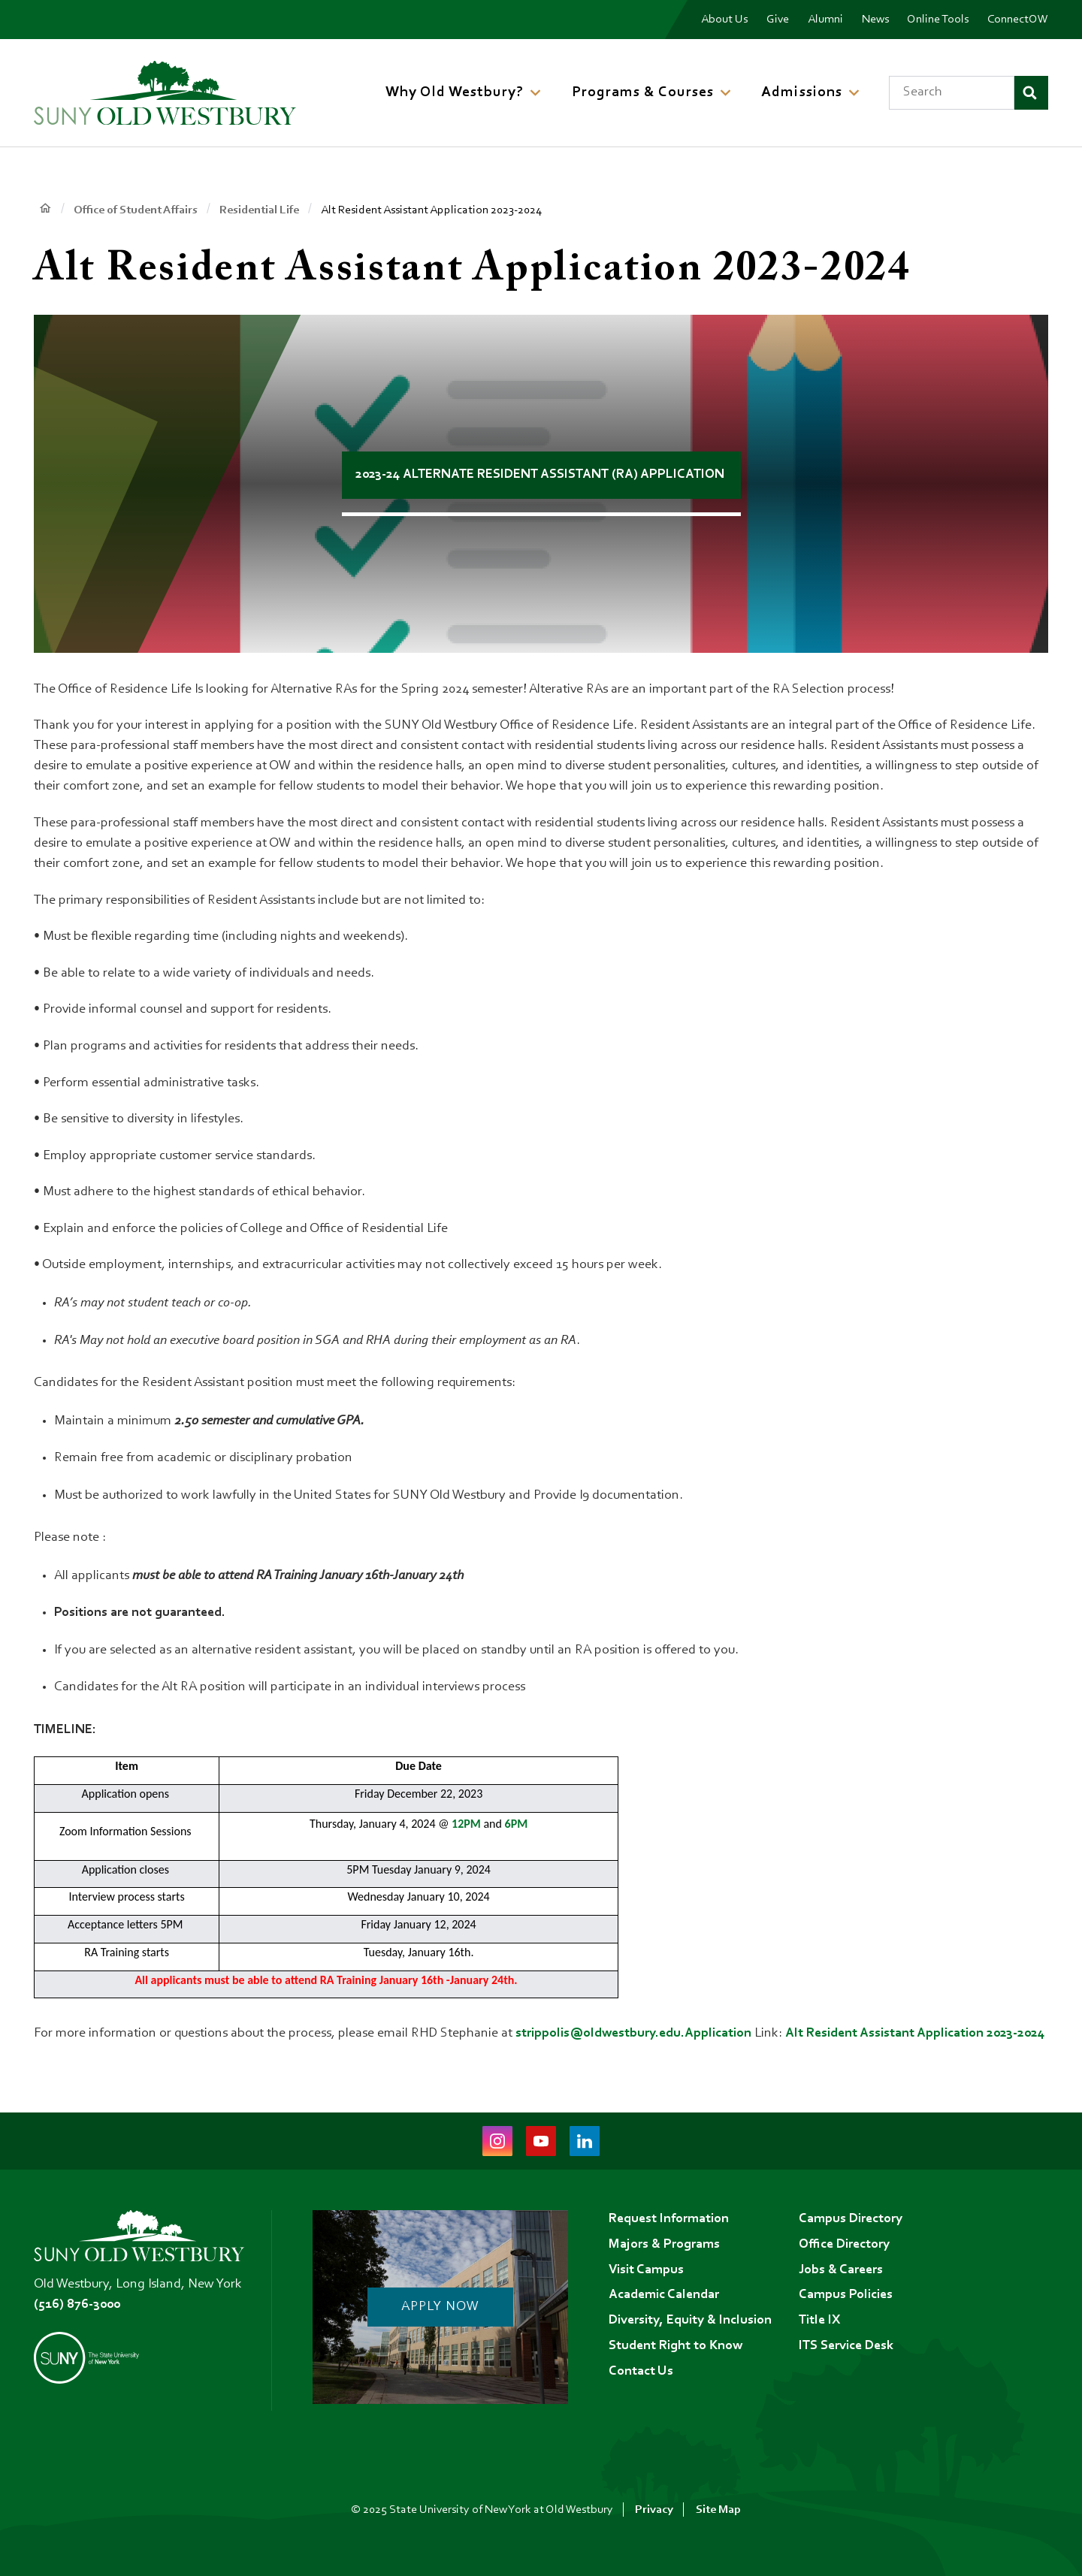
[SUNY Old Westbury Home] (165, 92)
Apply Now (440, 2307)
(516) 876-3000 (77, 2305)
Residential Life (259, 210)
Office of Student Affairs (136, 210)
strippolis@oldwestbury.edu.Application (633, 2033)
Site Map (718, 2510)
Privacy (654, 2510)
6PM (516, 1823)
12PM (467, 1823)
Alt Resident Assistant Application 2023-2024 (916, 2033)
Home (45, 209)
